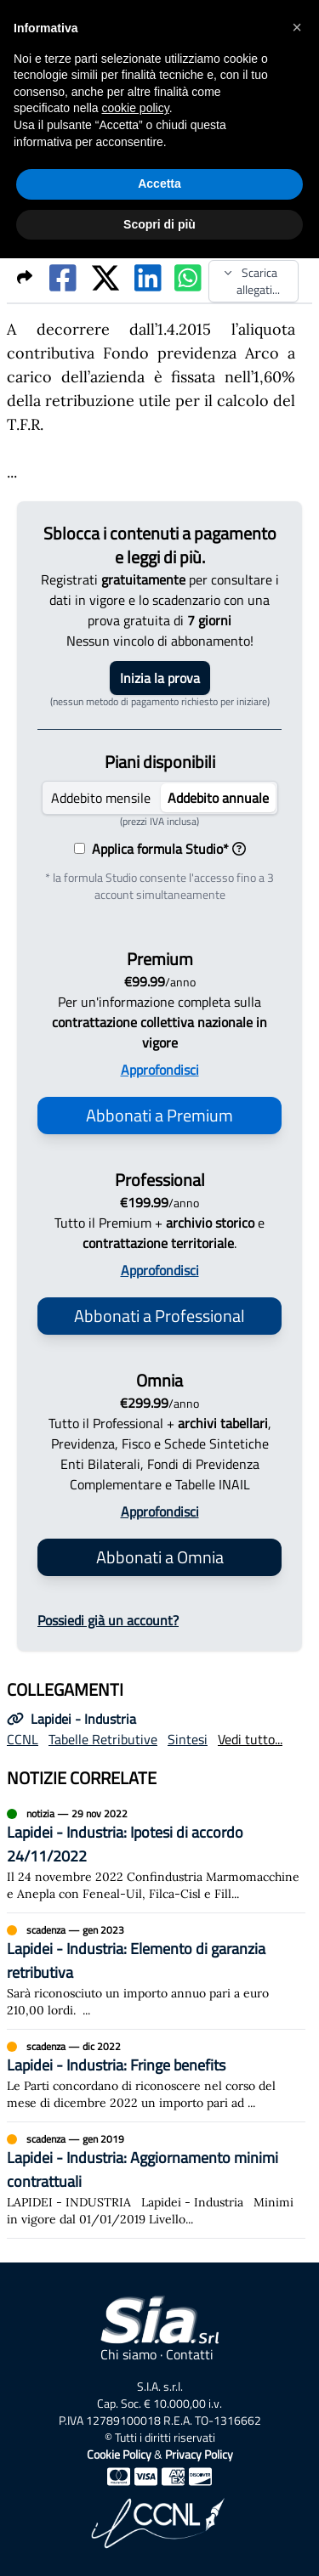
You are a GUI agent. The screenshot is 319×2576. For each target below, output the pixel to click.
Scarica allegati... (252, 280)
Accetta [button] (159, 183)
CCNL (22, 1739)
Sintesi (188, 1739)
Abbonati (159, 1115)
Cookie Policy (119, 2454)
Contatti (190, 2354)
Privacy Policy (199, 2454)
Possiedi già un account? (108, 1620)
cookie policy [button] (135, 108)
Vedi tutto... (250, 1739)
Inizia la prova (160, 678)
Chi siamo (128, 2354)
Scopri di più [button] (159, 224)
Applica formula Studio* (165, 849)
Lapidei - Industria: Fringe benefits (116, 2064)
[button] (296, 27)
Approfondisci (160, 1069)
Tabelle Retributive (102, 1739)
